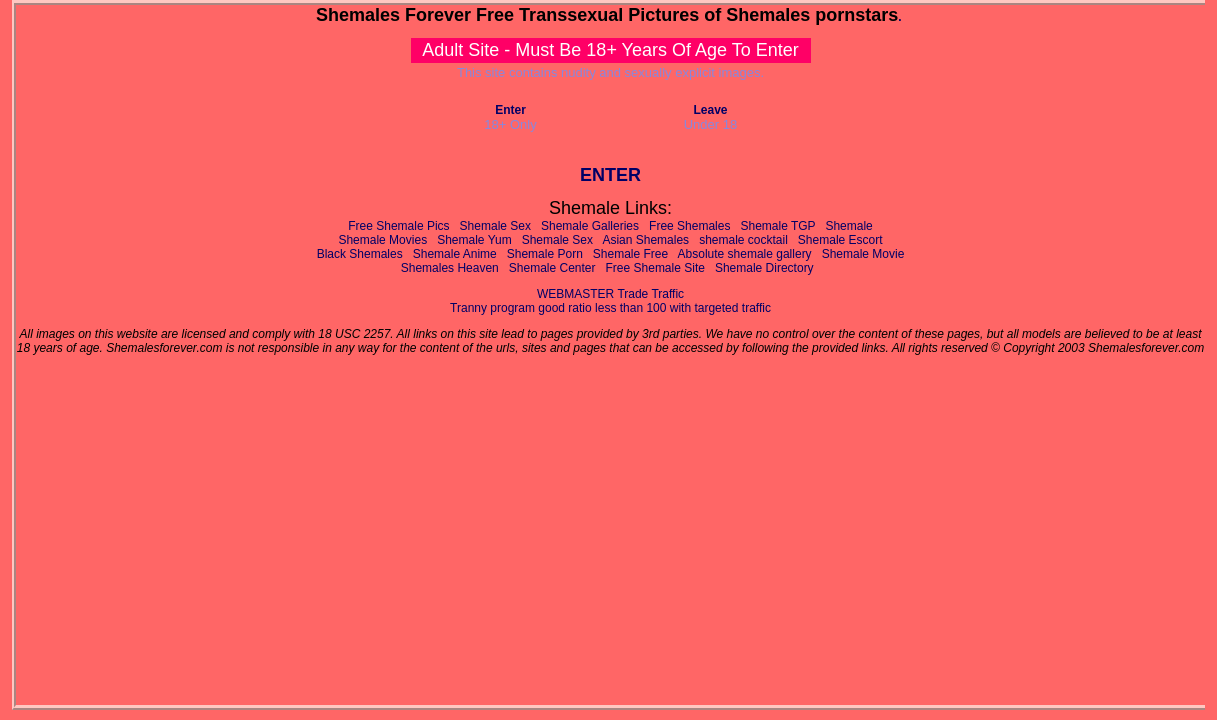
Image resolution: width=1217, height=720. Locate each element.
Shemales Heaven (450, 268)
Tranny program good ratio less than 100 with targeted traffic (610, 308)
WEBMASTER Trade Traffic (610, 294)
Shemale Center (552, 268)
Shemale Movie (863, 254)
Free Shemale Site (655, 268)
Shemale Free (630, 254)
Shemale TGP (777, 226)
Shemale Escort (840, 240)
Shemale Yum (474, 240)
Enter (510, 110)
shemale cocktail (743, 240)
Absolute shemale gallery (745, 254)
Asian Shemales (645, 240)
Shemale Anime (455, 254)
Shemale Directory (764, 268)
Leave (710, 110)
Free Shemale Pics (398, 226)
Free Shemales (689, 226)
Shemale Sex (495, 226)
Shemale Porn (545, 254)
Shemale (848, 226)
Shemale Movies (382, 240)
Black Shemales (360, 254)
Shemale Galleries (590, 226)
